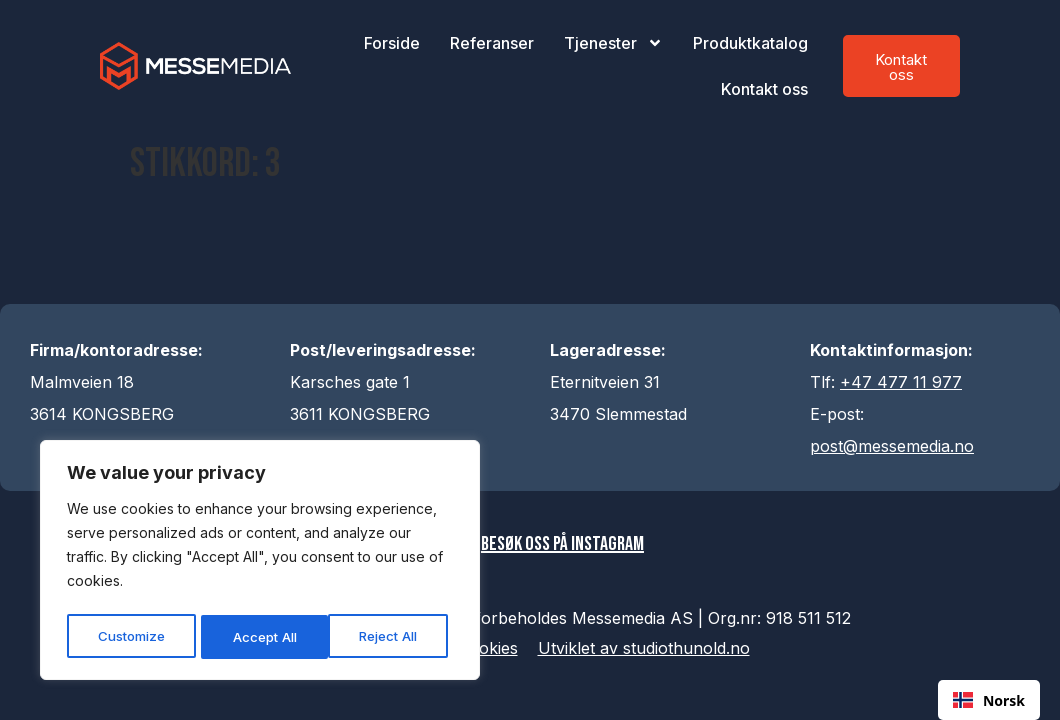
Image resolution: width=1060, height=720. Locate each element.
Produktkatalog (750, 43)
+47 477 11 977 (901, 382)
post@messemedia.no (892, 446)
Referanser (492, 43)
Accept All (391, 636)
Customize (131, 636)
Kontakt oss (764, 89)
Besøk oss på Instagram (565, 546)
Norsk (989, 700)
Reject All (262, 636)
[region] (260, 563)
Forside (392, 43)
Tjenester (613, 43)
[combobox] (989, 700)
